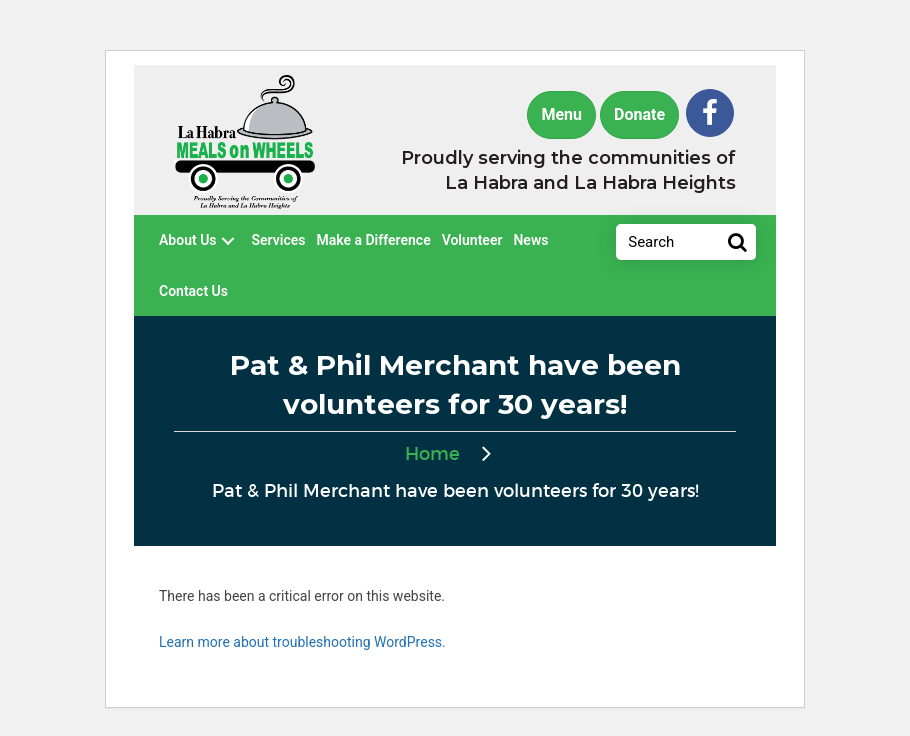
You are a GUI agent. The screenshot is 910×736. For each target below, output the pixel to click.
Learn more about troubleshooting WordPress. (302, 642)
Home (432, 455)
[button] (710, 113)
